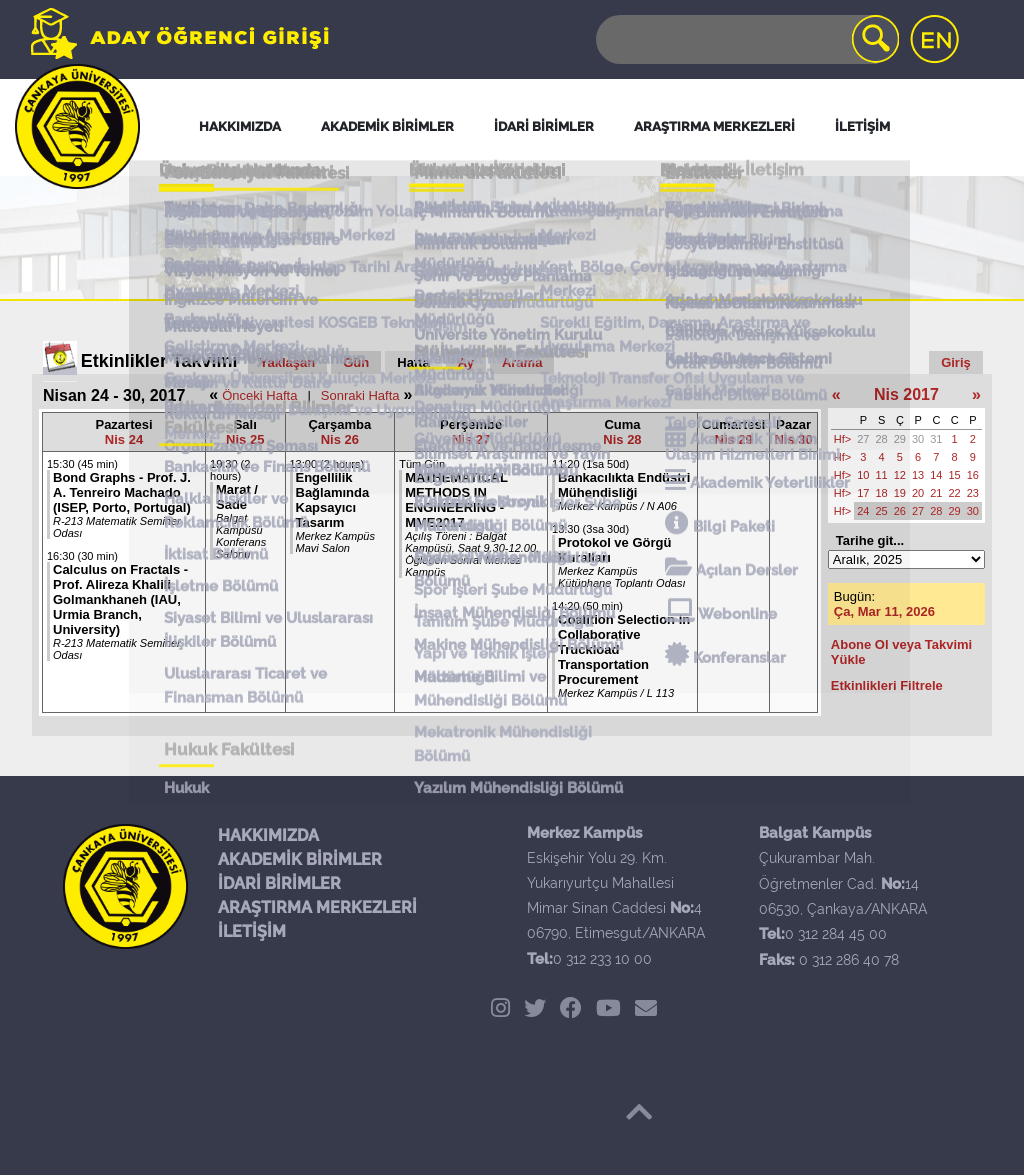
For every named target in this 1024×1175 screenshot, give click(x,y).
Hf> (842, 439)
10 (863, 475)
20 (918, 493)
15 (955, 475)
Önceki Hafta (259, 395)
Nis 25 (245, 439)
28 (882, 439)
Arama (522, 362)
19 (900, 493)
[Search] (746, 39)
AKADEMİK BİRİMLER (300, 859)
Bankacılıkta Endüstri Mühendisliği (624, 485)
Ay (466, 362)
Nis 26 (340, 439)
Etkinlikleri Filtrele (887, 685)
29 (900, 439)
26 (900, 511)
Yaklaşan (288, 362)
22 (955, 493)
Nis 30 (793, 439)
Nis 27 (471, 439)
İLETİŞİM (252, 931)
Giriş (956, 362)
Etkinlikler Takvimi (159, 361)
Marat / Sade (237, 497)
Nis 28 (622, 439)
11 (882, 475)
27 (863, 439)
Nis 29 (734, 439)
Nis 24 (124, 439)
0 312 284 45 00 (836, 934)
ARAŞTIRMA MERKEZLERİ (317, 907)
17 (863, 493)
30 (918, 439)
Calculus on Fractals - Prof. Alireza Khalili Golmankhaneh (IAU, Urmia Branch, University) (120, 599)
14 (936, 475)
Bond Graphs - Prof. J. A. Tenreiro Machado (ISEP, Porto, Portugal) (122, 492)
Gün (356, 362)
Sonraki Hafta (360, 395)
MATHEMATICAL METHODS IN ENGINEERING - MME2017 (456, 500)
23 (973, 493)
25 (882, 511)
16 (973, 475)
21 (936, 493)
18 (882, 493)
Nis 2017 (906, 394)
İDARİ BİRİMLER (279, 883)
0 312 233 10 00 (602, 959)
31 (936, 439)
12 (900, 475)
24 (863, 511)
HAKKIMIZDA (268, 835)
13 (918, 475)
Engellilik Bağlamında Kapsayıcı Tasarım (333, 500)
